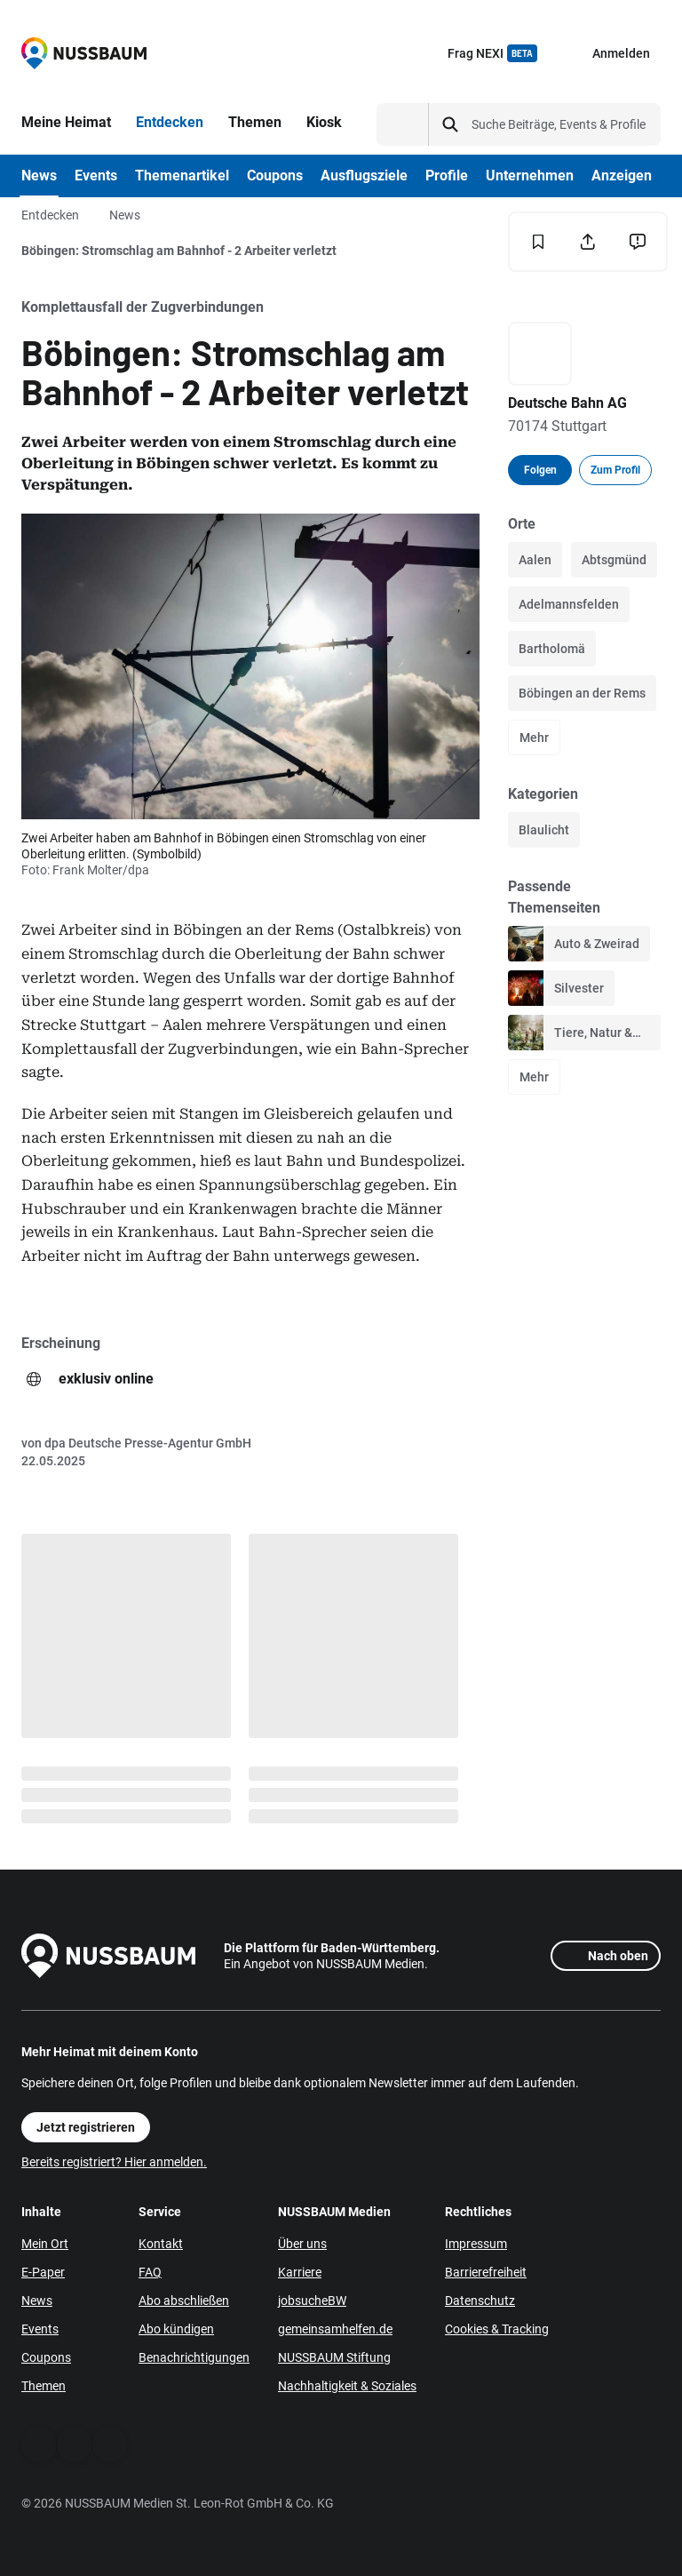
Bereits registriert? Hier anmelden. (114, 2162)
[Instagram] (110, 2444)
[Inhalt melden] (637, 242)
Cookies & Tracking (497, 2329)
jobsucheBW (312, 2300)
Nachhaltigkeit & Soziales (347, 2386)
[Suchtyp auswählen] (403, 124)
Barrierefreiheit (486, 2272)
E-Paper (43, 2272)
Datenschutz (480, 2300)
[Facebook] (39, 2444)
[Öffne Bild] (250, 666)
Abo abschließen (184, 2300)
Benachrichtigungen (194, 2357)
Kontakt (161, 2244)
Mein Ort (44, 2244)
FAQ (150, 2272)
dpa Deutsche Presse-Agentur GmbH (147, 1443)
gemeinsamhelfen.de (335, 2329)
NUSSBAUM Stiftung (334, 2357)
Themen (43, 2386)
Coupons (46, 2357)
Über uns (302, 2244)
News (124, 215)
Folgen (540, 470)
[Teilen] (588, 242)
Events (40, 2329)
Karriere (299, 2272)
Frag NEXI (492, 53)
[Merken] (538, 241)
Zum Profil (615, 470)
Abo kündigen (176, 2329)
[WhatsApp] (74, 2444)
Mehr (534, 737)
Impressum (476, 2244)
